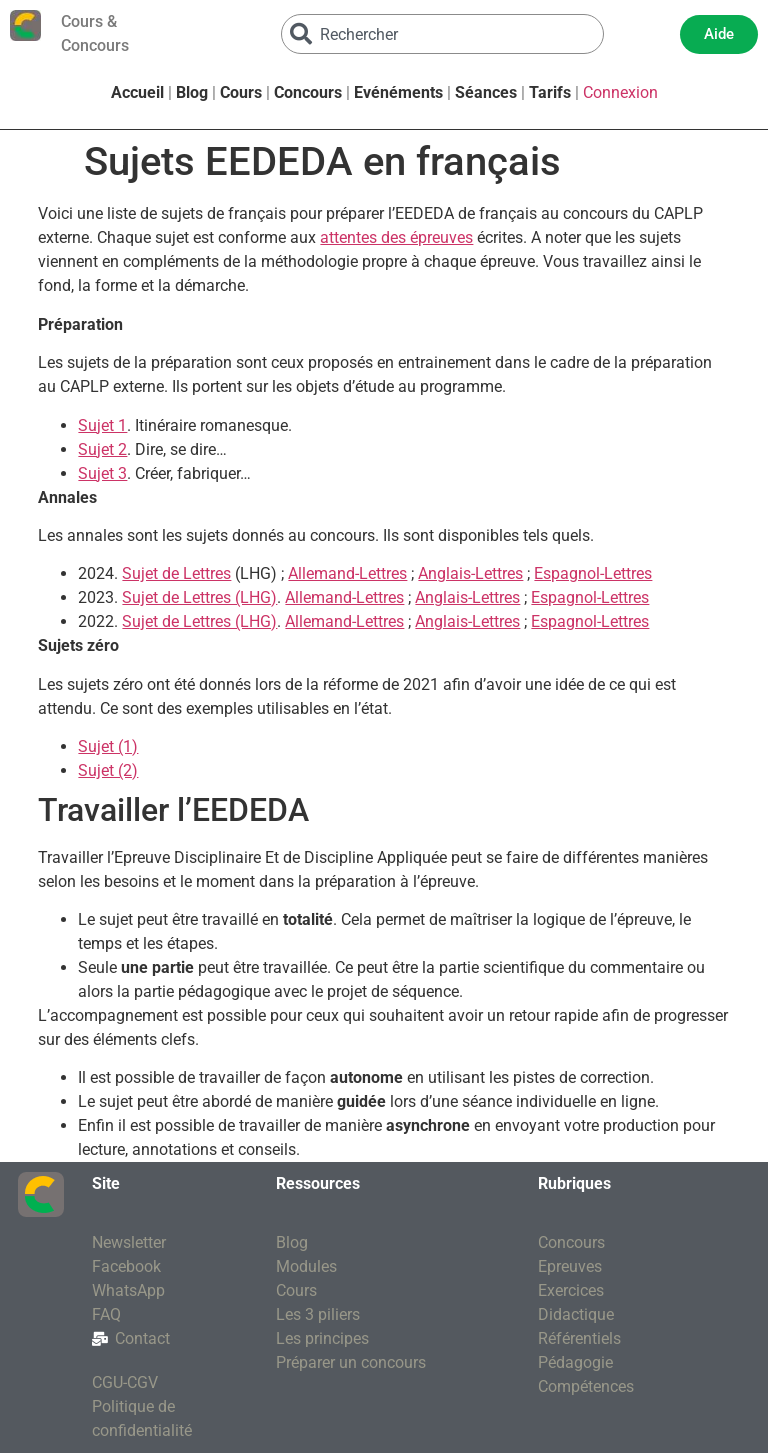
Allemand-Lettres (347, 573)
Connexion (620, 92)
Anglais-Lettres (470, 573)
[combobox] (443, 34)
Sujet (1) (108, 746)
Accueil (137, 92)
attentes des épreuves (396, 237)
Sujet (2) (108, 770)
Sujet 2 (102, 449)
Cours (241, 92)
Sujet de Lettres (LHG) (199, 597)
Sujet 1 (102, 425)
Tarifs (550, 92)
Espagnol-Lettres (593, 573)
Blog (192, 92)
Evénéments (398, 92)
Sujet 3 (102, 473)
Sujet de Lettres (176, 573)
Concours (308, 92)
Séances (486, 92)
